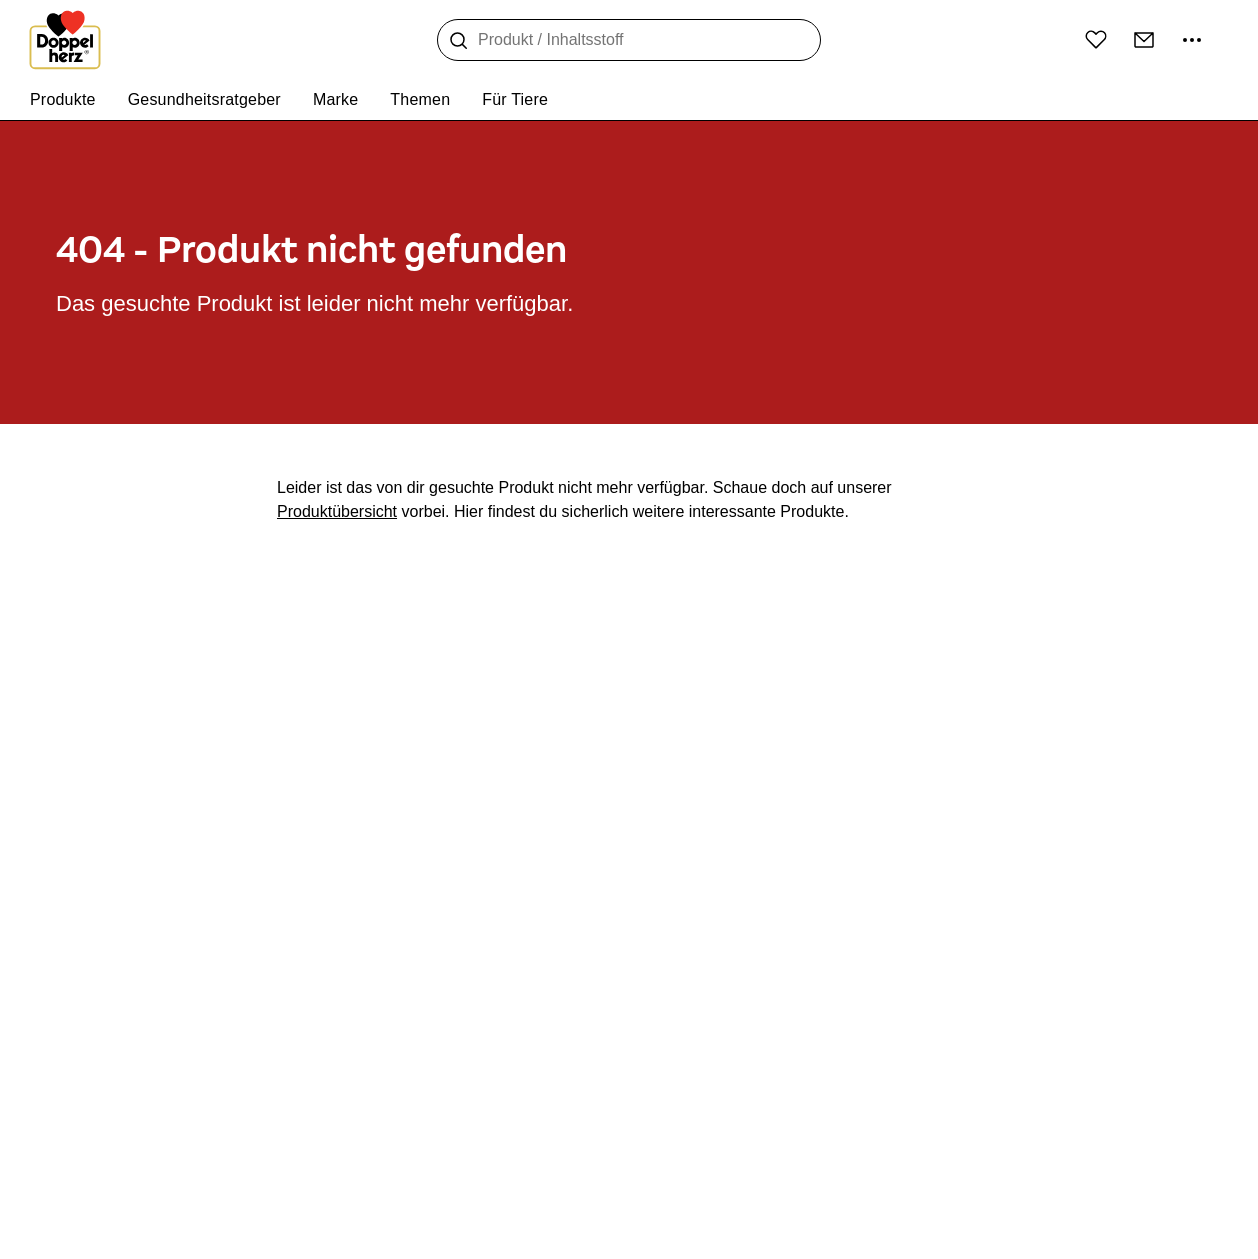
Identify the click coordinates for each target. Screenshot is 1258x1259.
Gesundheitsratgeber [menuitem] (204, 99)
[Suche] (459, 41)
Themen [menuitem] (420, 99)
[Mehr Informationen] (1192, 40)
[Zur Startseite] (65, 40)
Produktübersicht (337, 511)
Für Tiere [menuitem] (515, 99)
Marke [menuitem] (335, 99)
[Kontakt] (1144, 40)
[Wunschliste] (1096, 39)
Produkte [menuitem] (63, 99)
